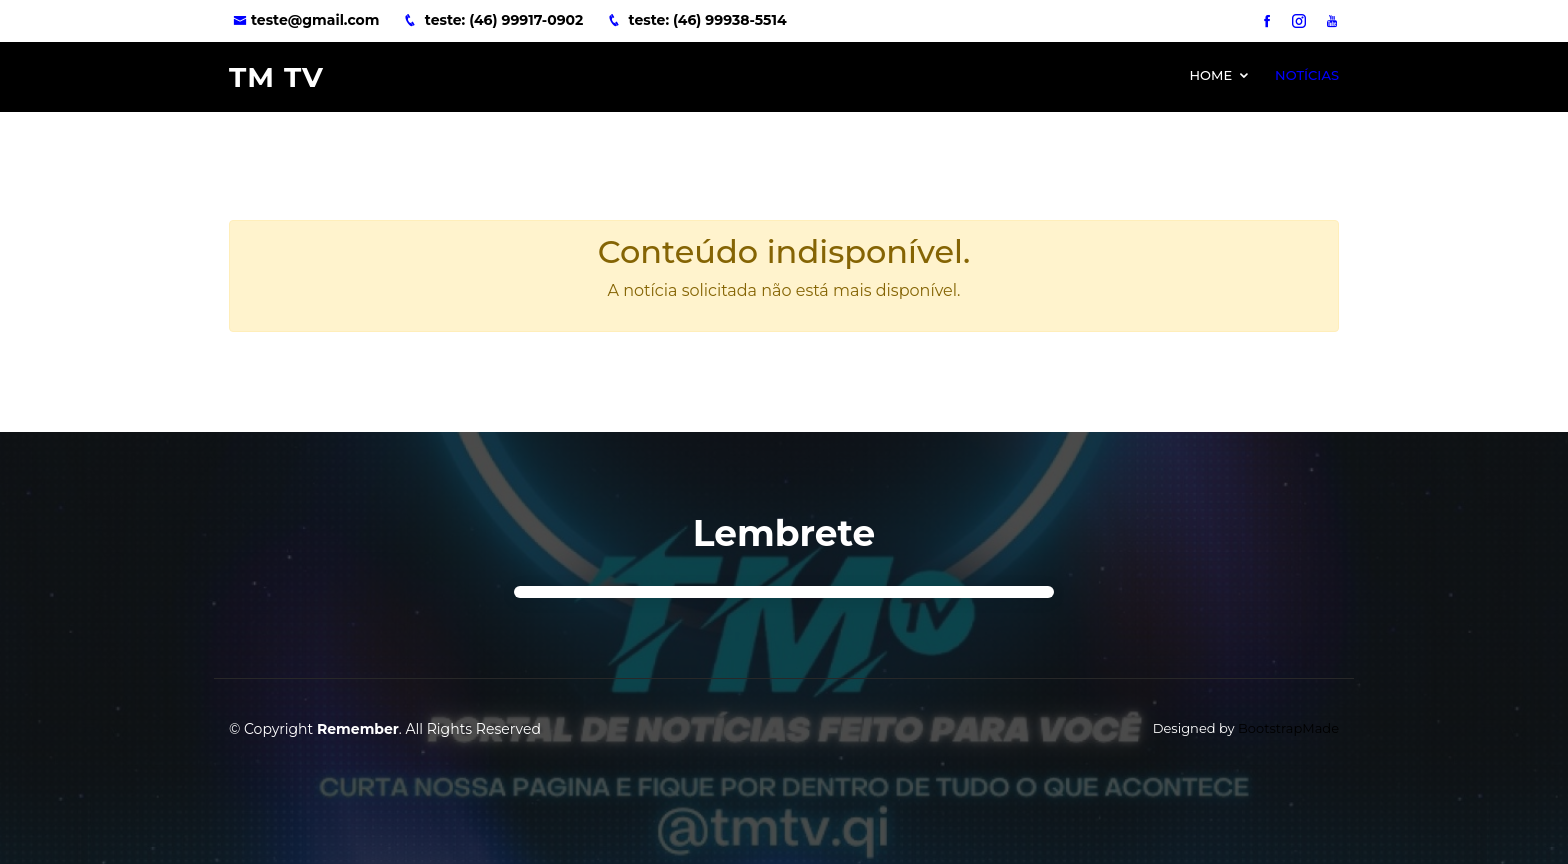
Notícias (1307, 75)
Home (1210, 75)
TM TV (276, 77)
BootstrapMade (1288, 728)
